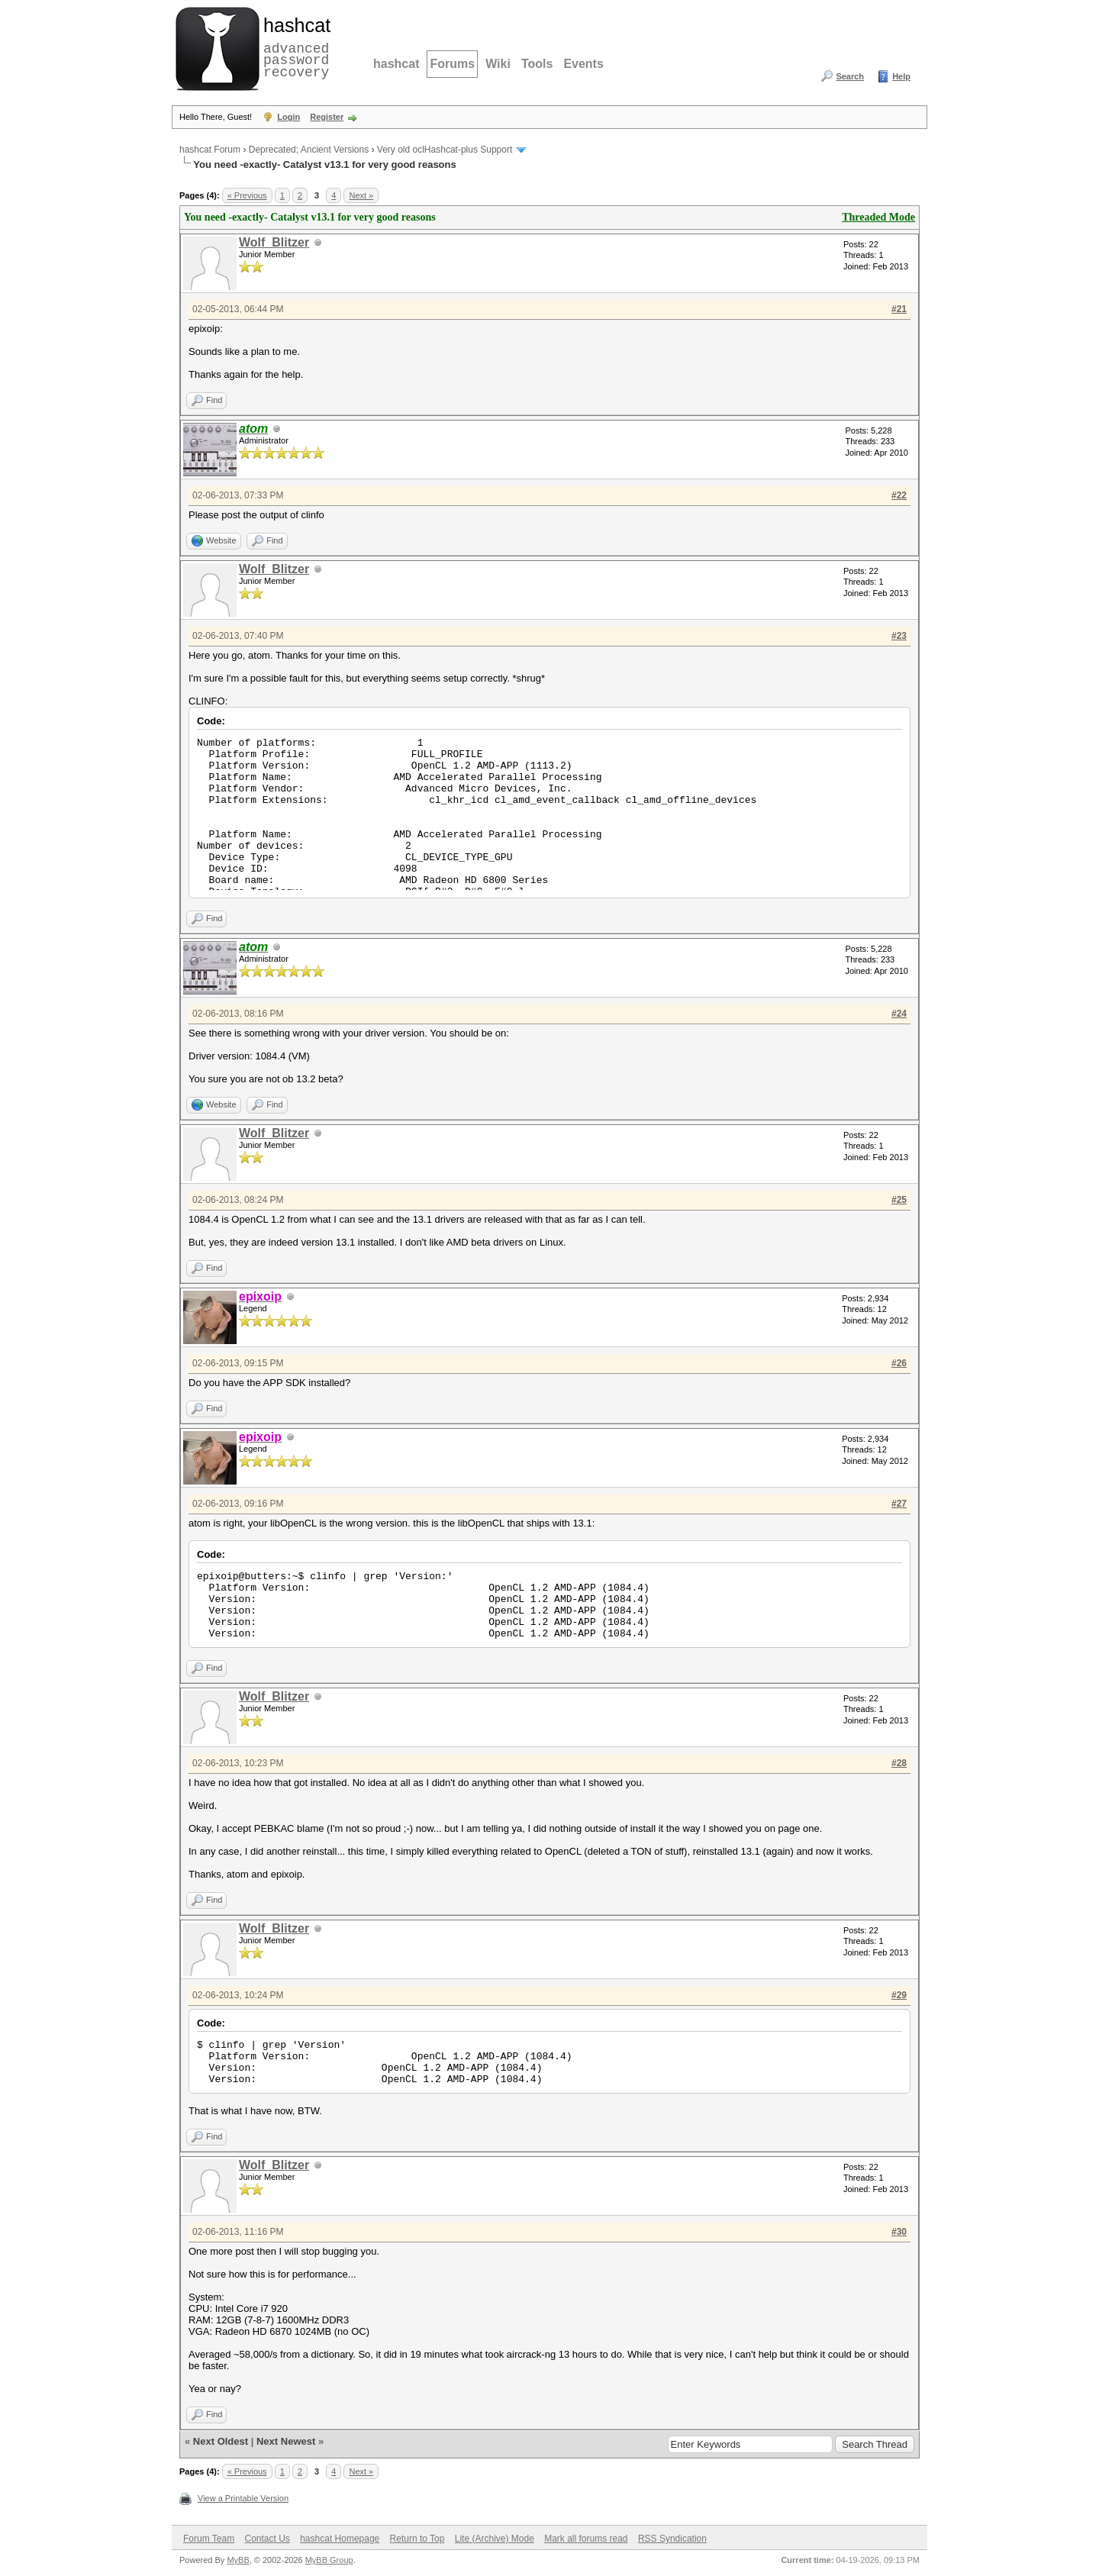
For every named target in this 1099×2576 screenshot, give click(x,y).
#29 (899, 1995)
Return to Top (417, 2538)
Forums (452, 63)
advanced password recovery (293, 47)
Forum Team (208, 2538)
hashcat (396, 63)
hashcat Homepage (339, 2538)
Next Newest (285, 2441)
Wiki (498, 63)
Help (901, 76)
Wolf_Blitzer (274, 242)
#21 (899, 309)
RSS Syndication (672, 2538)
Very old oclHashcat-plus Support (444, 149)
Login (288, 116)
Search (850, 76)
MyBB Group (329, 2560)
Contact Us (266, 2538)
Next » (361, 195)
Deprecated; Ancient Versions (309, 149)
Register (326, 116)
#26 (899, 1363)
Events (583, 63)
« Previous (247, 195)
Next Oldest (220, 2441)
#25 (899, 1200)
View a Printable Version (243, 2498)
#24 (899, 1013)
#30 (899, 2231)
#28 (899, 1763)
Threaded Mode (878, 217)
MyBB (238, 2560)
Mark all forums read (585, 2538)
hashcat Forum (209, 149)
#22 (899, 495)
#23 (899, 635)
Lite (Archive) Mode (494, 2538)
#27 (899, 1503)
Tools (537, 63)
